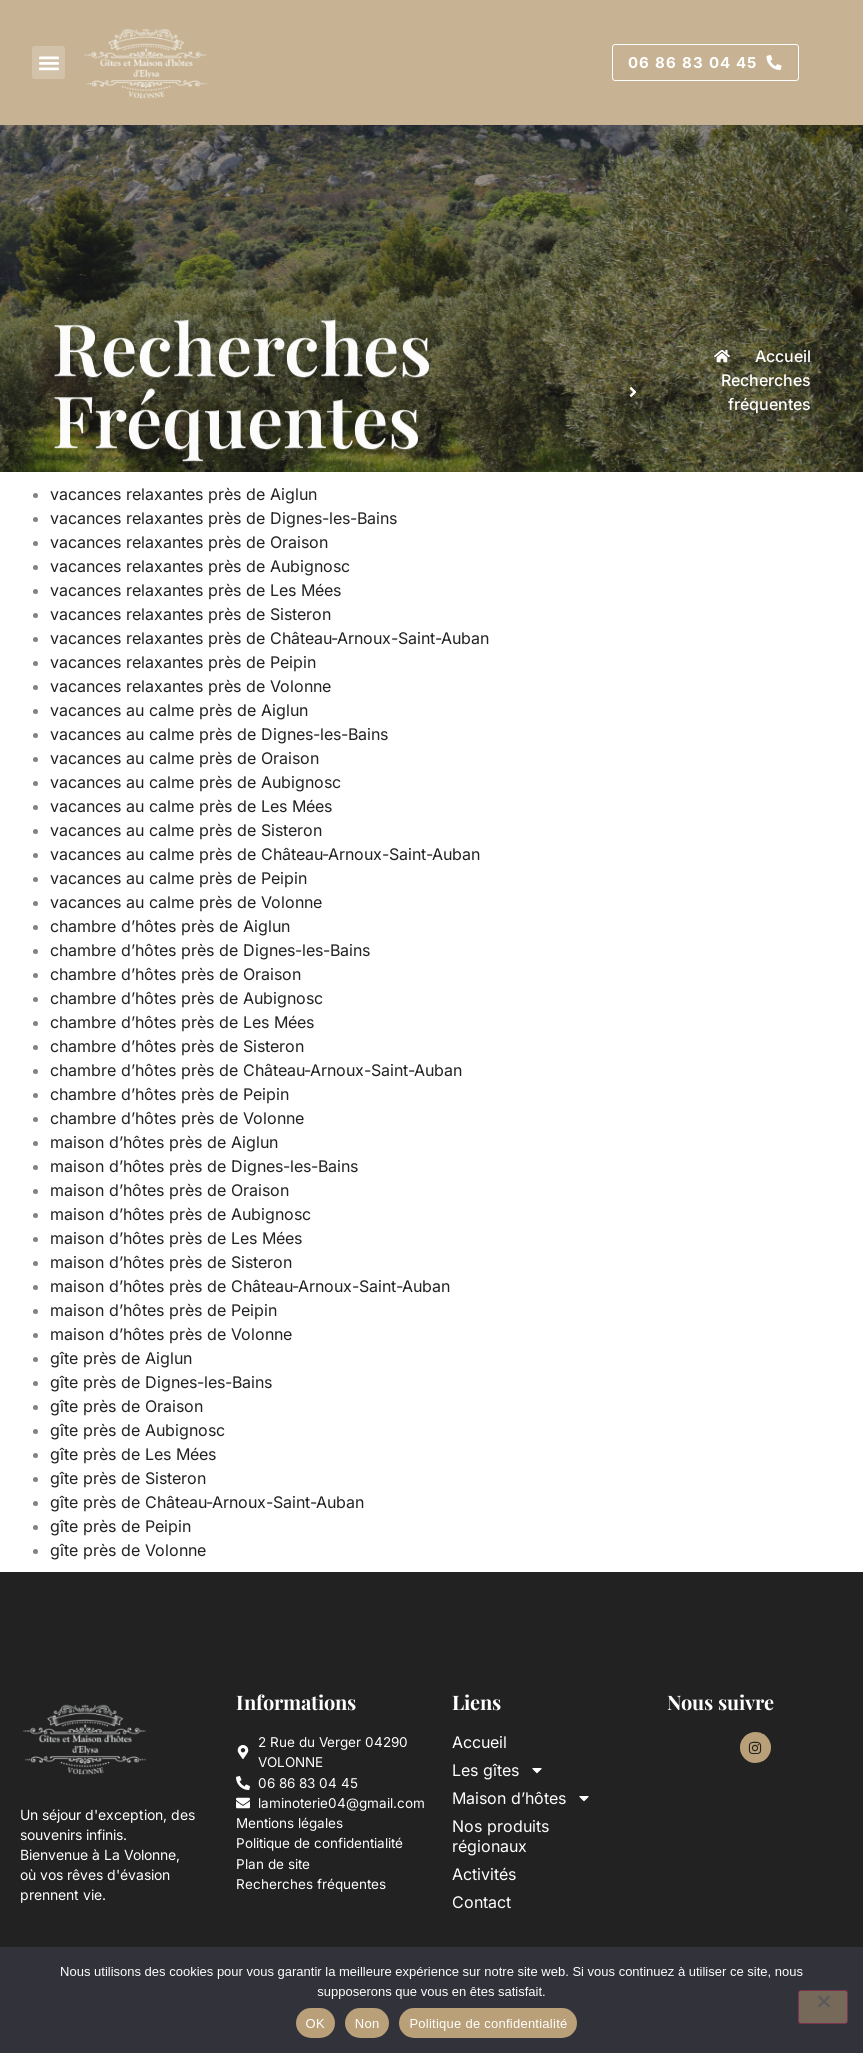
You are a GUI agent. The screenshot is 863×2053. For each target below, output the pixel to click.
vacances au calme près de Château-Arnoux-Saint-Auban (267, 854)
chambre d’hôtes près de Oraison (178, 974)
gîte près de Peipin (123, 1526)
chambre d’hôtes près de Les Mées (184, 1022)
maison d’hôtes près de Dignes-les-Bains (206, 1166)
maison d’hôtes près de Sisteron (173, 1262)
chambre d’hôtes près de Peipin (172, 1094)
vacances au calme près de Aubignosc (198, 782)
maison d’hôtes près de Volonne (173, 1334)
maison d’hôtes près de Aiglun (166, 1142)
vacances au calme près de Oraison (187, 758)
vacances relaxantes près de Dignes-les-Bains (226, 518)
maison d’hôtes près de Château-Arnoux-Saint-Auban (252, 1286)
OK (315, 2023)
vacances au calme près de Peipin (181, 878)
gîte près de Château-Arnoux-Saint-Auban (209, 1502)
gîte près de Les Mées (135, 1454)
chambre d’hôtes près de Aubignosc (189, 998)
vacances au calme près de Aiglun (181, 710)
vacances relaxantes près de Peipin (185, 662)
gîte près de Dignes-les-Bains (163, 1382)
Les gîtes (498, 1770)
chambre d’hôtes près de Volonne (179, 1118)
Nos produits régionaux (500, 1836)
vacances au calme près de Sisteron (188, 830)
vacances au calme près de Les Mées (193, 806)
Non (367, 2023)
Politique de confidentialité (488, 2023)
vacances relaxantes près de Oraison (191, 542)
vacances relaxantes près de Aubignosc (202, 566)
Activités (484, 1874)
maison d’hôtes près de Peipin (166, 1310)
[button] (48, 62)
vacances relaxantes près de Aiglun (186, 494)
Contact (481, 1902)
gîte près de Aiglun (123, 1358)
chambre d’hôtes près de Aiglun (172, 926)
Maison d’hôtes (522, 1798)
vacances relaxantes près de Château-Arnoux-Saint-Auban (272, 638)
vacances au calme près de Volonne (188, 902)
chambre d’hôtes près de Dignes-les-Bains (212, 950)
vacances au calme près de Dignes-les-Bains (221, 734)
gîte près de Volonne (130, 1550)
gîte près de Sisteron (130, 1478)
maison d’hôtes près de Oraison (172, 1190)
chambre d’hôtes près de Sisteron (179, 1046)
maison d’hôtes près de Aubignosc (183, 1214)
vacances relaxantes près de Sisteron (193, 614)
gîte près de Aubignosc (140, 1430)
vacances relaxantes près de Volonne (193, 686)
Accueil (479, 1742)
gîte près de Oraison (129, 1406)
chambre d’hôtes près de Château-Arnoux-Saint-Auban (258, 1070)
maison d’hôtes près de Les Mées (178, 1238)
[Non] (823, 2007)
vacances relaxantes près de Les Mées (198, 590)
